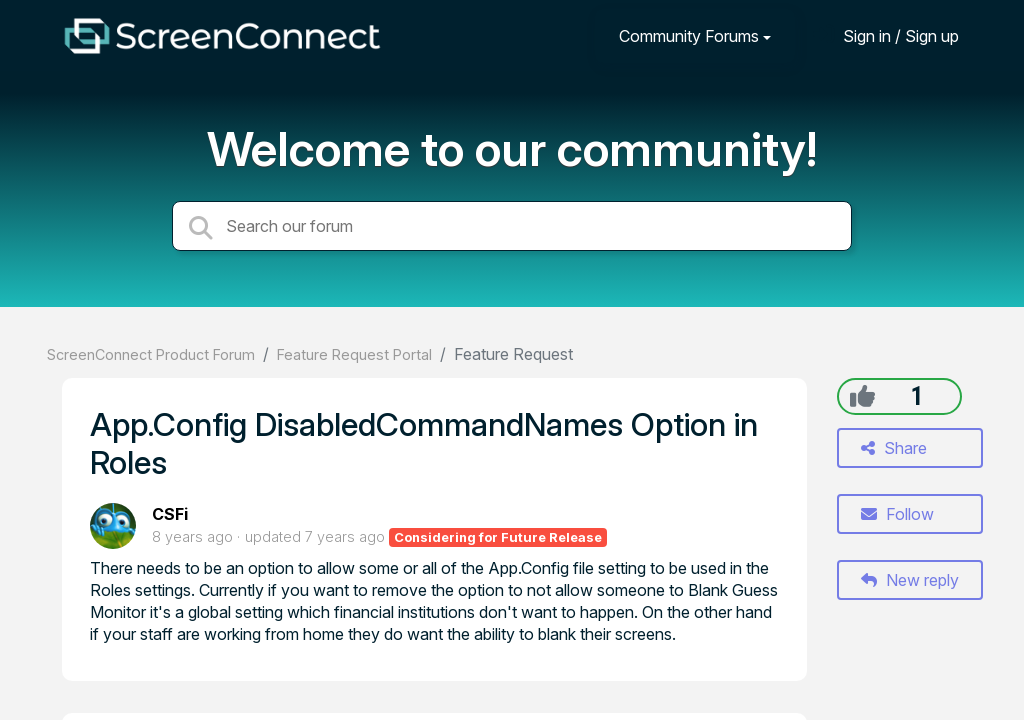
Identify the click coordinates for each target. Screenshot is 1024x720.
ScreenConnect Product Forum (151, 354)
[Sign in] (886, 35)
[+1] (862, 396)
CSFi (170, 514)
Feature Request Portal (354, 354)
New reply (910, 580)
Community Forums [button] (689, 36)
